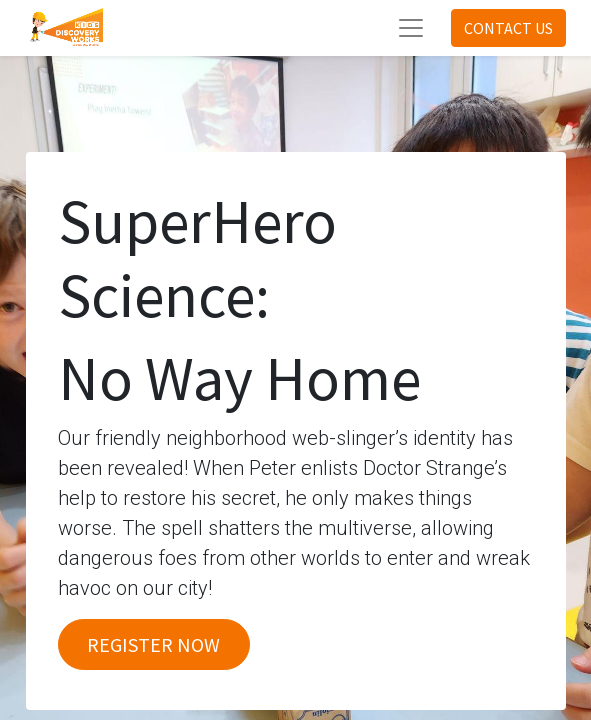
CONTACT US (508, 28)
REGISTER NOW (153, 644)
